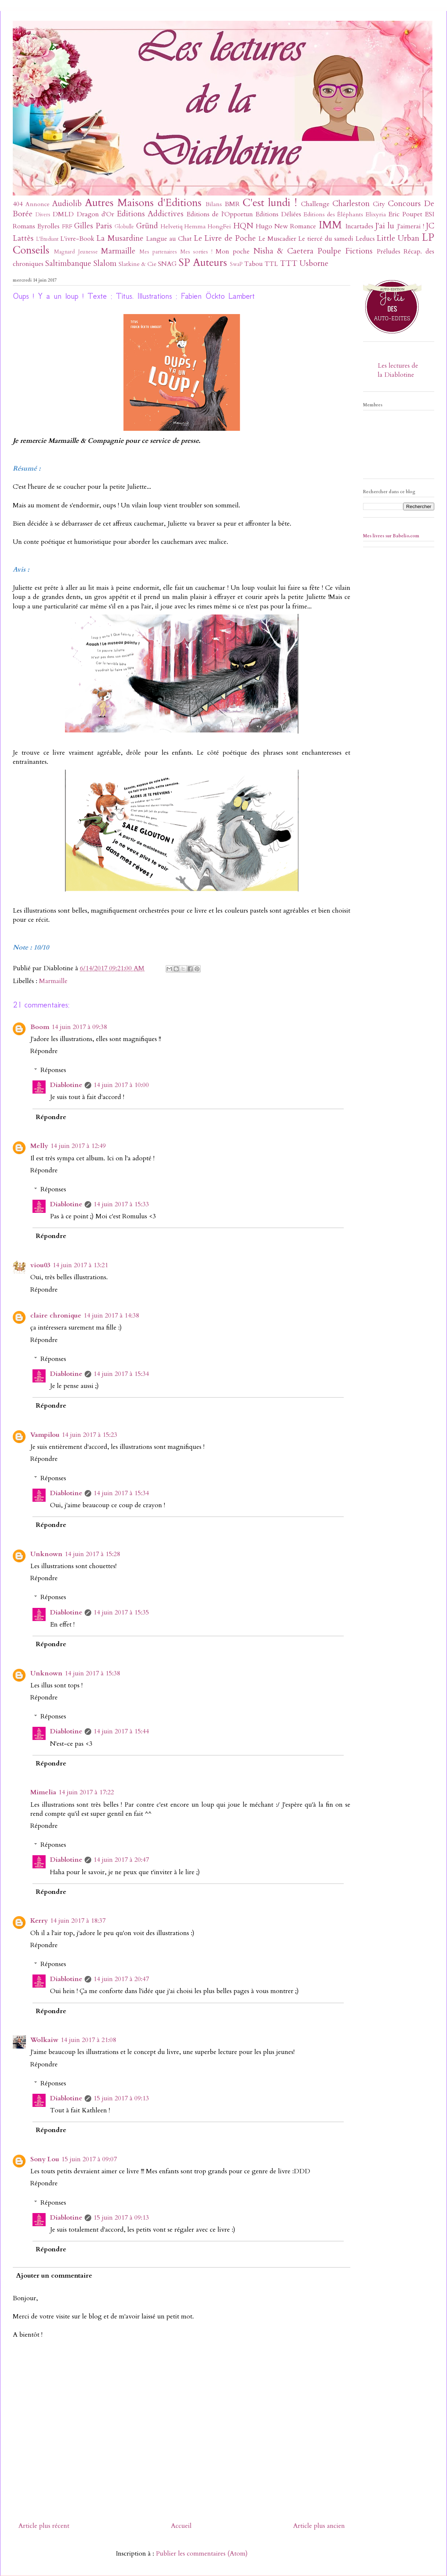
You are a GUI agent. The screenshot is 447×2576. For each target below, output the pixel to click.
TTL (271, 263)
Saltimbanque (68, 263)
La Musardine (119, 238)
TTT (288, 263)
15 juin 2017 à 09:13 (121, 2098)
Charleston (351, 203)
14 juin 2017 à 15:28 (92, 1554)
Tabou (253, 263)
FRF (67, 227)
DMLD (63, 214)
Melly (39, 1145)
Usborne (314, 263)
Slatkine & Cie (138, 264)
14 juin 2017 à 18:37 (77, 1920)
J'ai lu (384, 226)
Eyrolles (48, 226)
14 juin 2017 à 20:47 (121, 1859)
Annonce (38, 204)
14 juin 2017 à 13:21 (80, 1265)
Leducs (365, 238)
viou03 (40, 1265)
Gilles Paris (93, 226)
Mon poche (233, 251)
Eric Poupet (405, 214)
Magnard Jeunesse (76, 251)
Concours (404, 203)
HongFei (219, 227)
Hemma (195, 227)
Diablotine (66, 1085)
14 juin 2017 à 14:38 (111, 1315)
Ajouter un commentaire (54, 2275)
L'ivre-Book (77, 238)
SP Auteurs (202, 262)
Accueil (181, 2525)
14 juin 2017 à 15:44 (121, 1731)
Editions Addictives (150, 214)
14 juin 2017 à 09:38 (79, 1027)
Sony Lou (44, 2159)
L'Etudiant (47, 239)
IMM (330, 225)
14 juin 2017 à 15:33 (121, 1204)
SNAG (167, 263)
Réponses (53, 1070)
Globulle (124, 226)
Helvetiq (171, 227)
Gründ (147, 226)
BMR (232, 204)
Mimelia (43, 1792)
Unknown (46, 1554)
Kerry (39, 1920)
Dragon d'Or (95, 214)
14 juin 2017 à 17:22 (86, 1792)
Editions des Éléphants (333, 214)
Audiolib (67, 203)
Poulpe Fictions (345, 251)
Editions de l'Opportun (219, 214)
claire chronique (55, 1315)
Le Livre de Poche (225, 238)
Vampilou (44, 1434)
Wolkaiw (44, 2040)
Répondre (44, 1051)
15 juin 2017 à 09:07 (89, 2159)
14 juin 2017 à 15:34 (121, 1373)
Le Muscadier (277, 238)
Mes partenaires (158, 251)
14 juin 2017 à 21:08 (88, 2040)
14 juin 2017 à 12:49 (78, 1145)
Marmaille (118, 251)
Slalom (104, 263)
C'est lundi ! (270, 203)
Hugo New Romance (286, 226)
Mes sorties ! (196, 251)
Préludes (388, 251)
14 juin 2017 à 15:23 (89, 1434)
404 (18, 204)
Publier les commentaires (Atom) (202, 2553)
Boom (39, 1027)
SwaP (236, 264)
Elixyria (376, 214)
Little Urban (398, 238)
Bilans (213, 204)
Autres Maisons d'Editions (143, 203)
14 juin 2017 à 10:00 (121, 1085)
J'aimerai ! (410, 226)
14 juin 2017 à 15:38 (92, 1673)
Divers (42, 214)
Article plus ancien (319, 2525)
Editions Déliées (278, 214)
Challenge (315, 204)
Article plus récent (43, 2525)
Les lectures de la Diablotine (398, 370)
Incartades (359, 226)
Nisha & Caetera (283, 251)
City (379, 204)
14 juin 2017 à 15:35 (121, 1612)
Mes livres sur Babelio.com (391, 536)
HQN (243, 226)
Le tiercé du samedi (325, 238)
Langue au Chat (169, 238)
